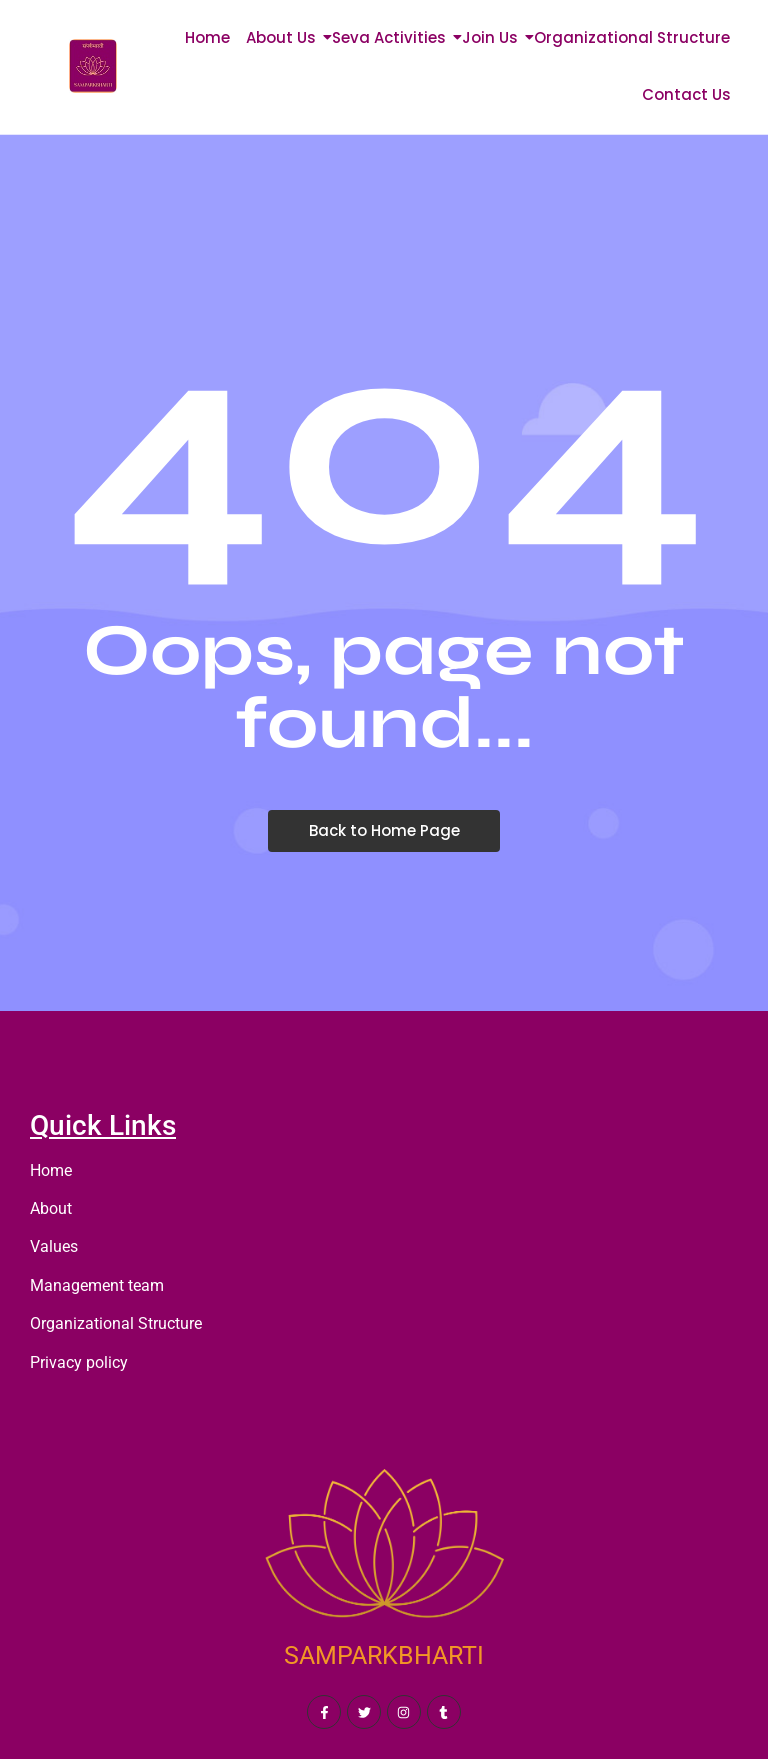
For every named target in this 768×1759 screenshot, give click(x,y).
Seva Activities (392, 37)
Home (207, 37)
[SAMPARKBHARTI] (384, 1553)
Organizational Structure (632, 37)
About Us (284, 37)
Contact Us (686, 94)
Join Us (493, 37)
